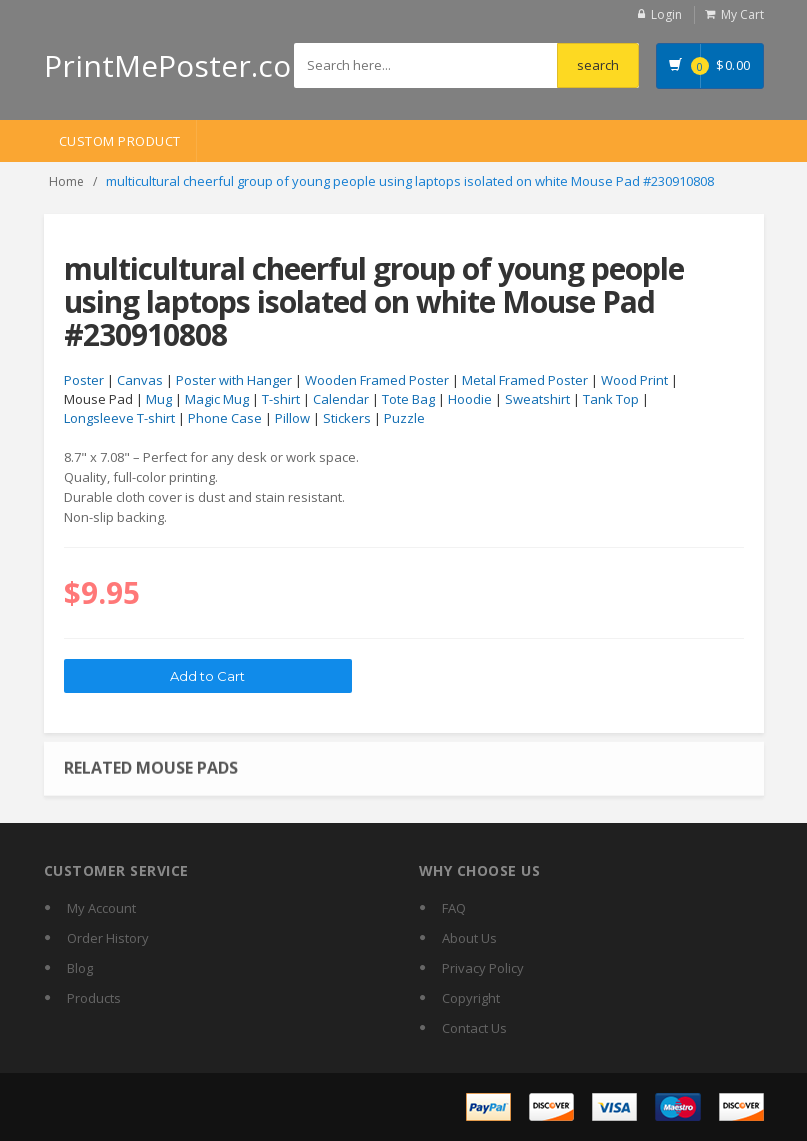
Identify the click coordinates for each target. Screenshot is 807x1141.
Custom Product (120, 141)
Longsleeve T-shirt (119, 418)
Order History (108, 938)
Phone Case (225, 418)
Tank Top (611, 399)
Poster (84, 380)
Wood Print (634, 380)
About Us (469, 938)
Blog (80, 968)
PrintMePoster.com (181, 65)
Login (666, 14)
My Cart (742, 14)
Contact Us (474, 1028)
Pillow (292, 418)
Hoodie (470, 399)
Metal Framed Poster (525, 380)
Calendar (341, 399)
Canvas (140, 380)
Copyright (471, 998)
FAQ (454, 908)
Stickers (347, 418)
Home (66, 181)
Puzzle (404, 418)
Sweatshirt (537, 399)
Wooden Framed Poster (377, 380)
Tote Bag (408, 399)
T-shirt (281, 399)
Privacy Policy (483, 968)
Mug (159, 399)
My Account (101, 908)
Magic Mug (217, 399)
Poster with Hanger (234, 380)
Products (94, 998)
